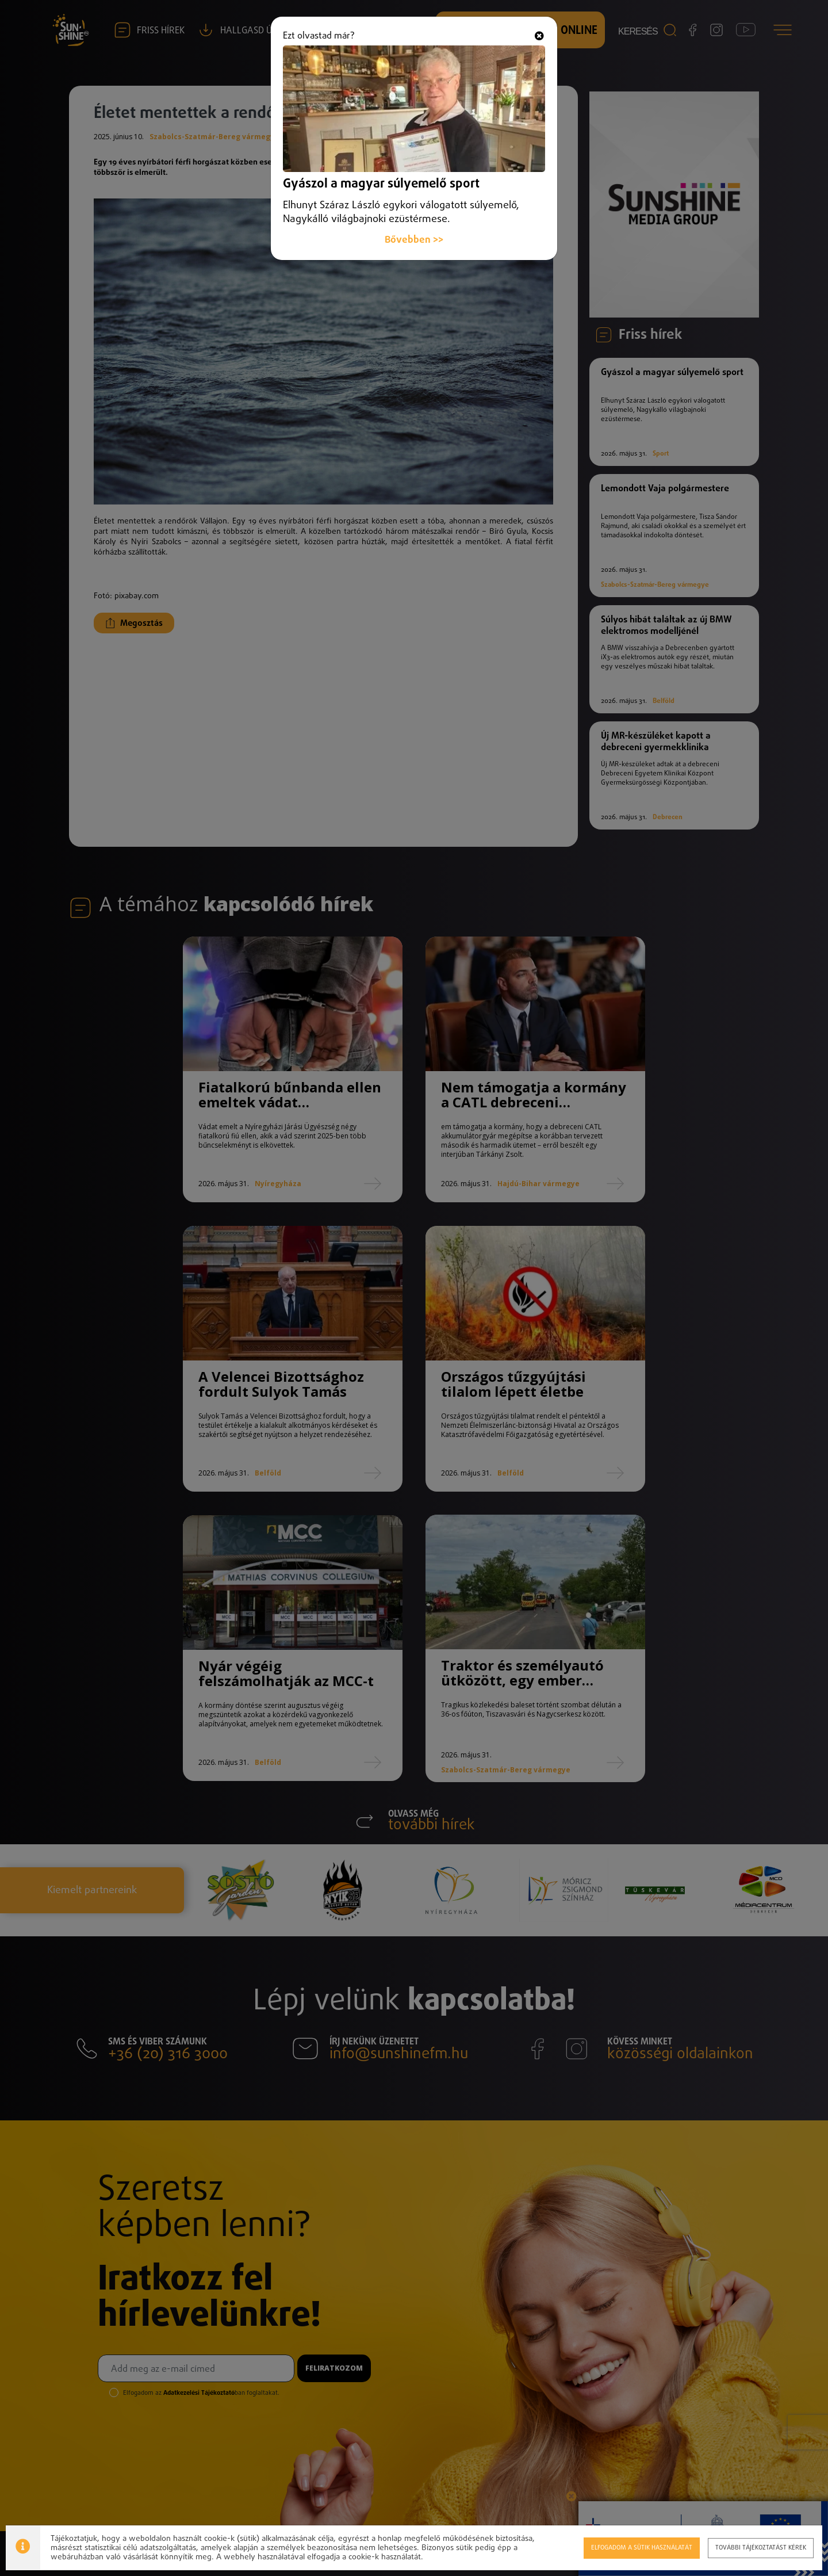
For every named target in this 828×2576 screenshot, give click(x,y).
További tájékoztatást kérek (760, 2547)
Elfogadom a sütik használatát (640, 2547)
